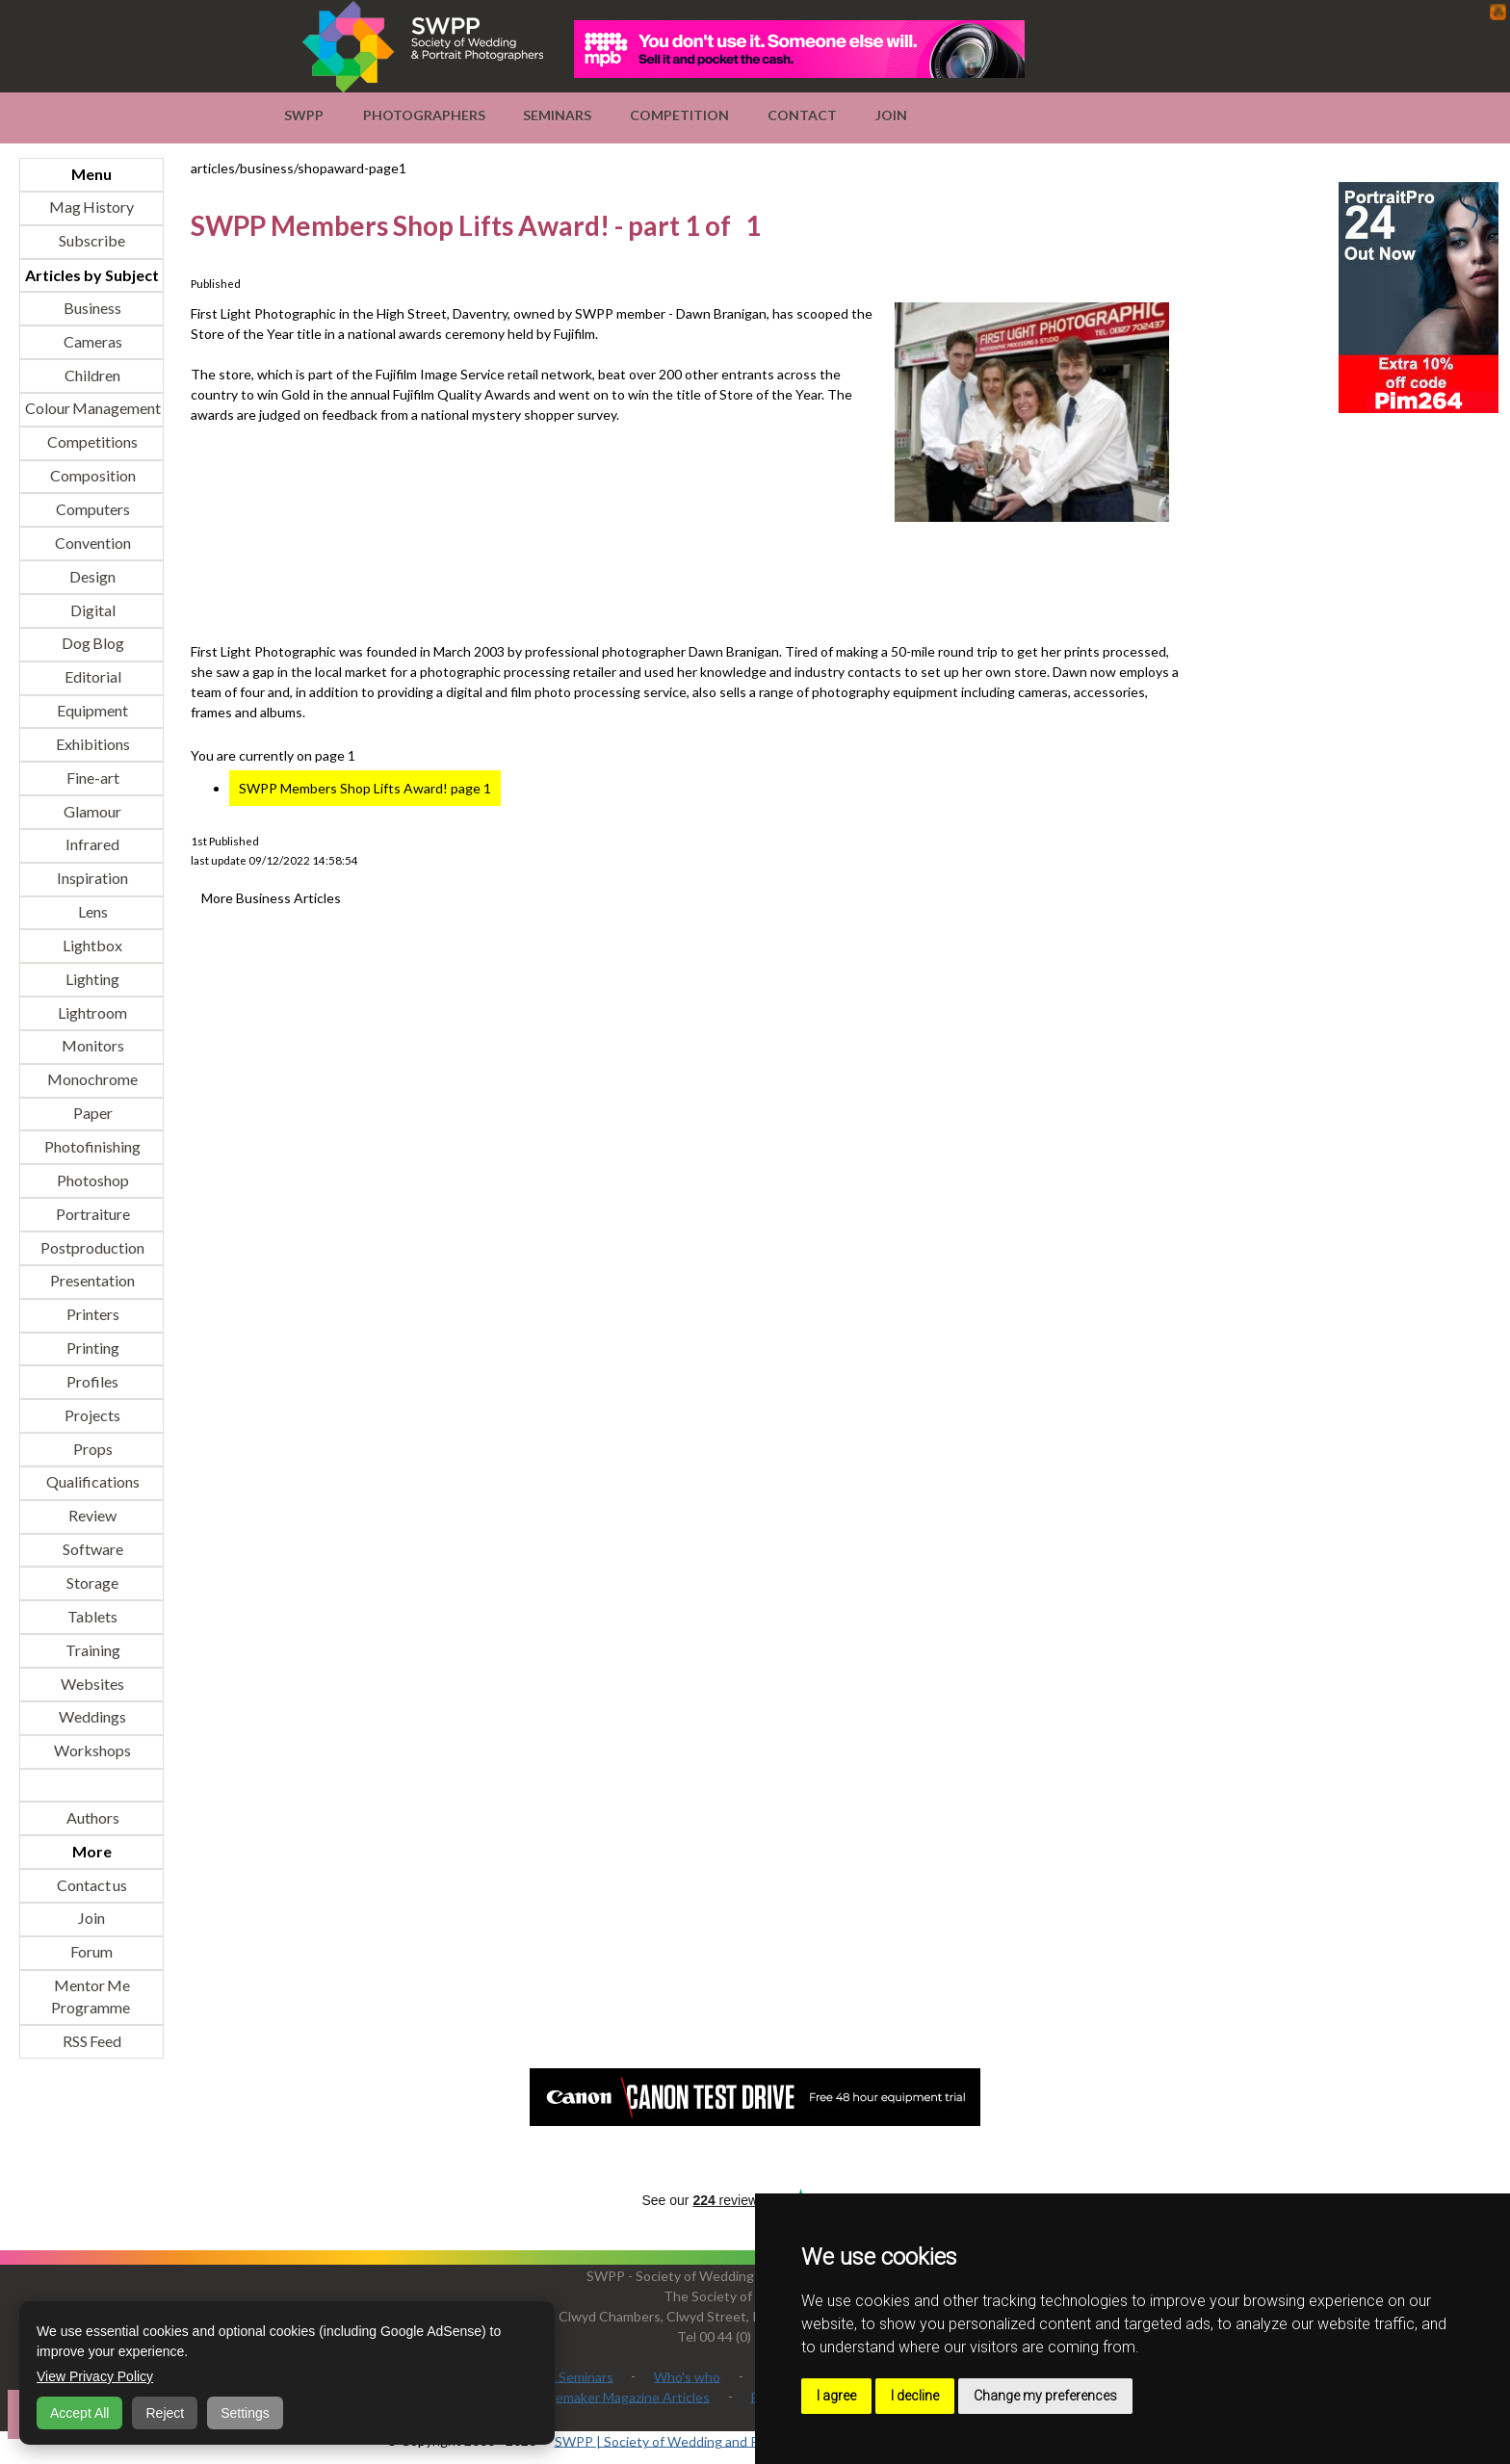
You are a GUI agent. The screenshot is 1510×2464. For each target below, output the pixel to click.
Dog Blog (92, 644)
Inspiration (91, 878)
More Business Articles (271, 898)
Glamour (91, 811)
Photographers (424, 115)
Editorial (92, 677)
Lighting (91, 979)
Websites (91, 1683)
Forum (91, 1952)
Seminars (557, 115)
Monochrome (91, 1080)
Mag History (91, 207)
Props (92, 1448)
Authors (92, 1817)
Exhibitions (92, 744)
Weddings (91, 1717)
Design (91, 576)
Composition (92, 476)
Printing (92, 1348)
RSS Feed (92, 2041)
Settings (245, 2413)
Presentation (91, 1281)
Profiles (91, 1381)
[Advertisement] (541, 583)
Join (891, 115)
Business (91, 307)
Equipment (91, 711)
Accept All (79, 2413)
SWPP (304, 115)
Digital (92, 610)
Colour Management (92, 409)
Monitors (92, 1046)
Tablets (91, 1616)
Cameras (92, 341)
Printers (92, 1315)
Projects (91, 1415)
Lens (92, 912)
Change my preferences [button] (1045, 2395)
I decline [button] (915, 2395)
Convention (92, 542)
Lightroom (91, 1012)
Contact (802, 115)
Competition (679, 115)
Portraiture (92, 1214)
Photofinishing (91, 1146)
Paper (92, 1113)
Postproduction (91, 1247)
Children (91, 375)
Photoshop (92, 1180)
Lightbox (91, 945)
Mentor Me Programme (90, 1997)
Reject (164, 2413)
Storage (91, 1582)
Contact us (92, 1885)
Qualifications (92, 1482)
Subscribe (92, 241)
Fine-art (92, 777)
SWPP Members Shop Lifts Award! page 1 (365, 788)
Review (91, 1516)
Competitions (91, 442)
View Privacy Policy (95, 2376)
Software (92, 1550)
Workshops (91, 1751)
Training (92, 1650)
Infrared (91, 845)
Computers (92, 509)
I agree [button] (836, 2395)
